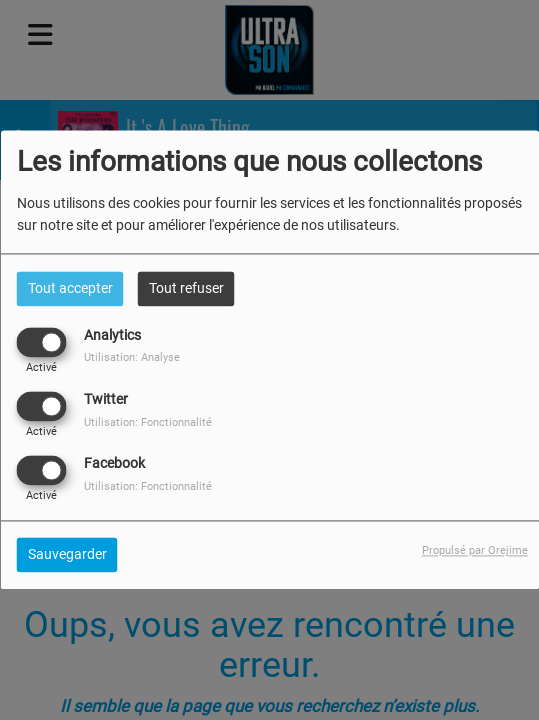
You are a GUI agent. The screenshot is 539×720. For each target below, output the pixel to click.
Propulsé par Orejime (475, 551)
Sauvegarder (67, 555)
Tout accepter (70, 288)
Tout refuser (186, 288)
